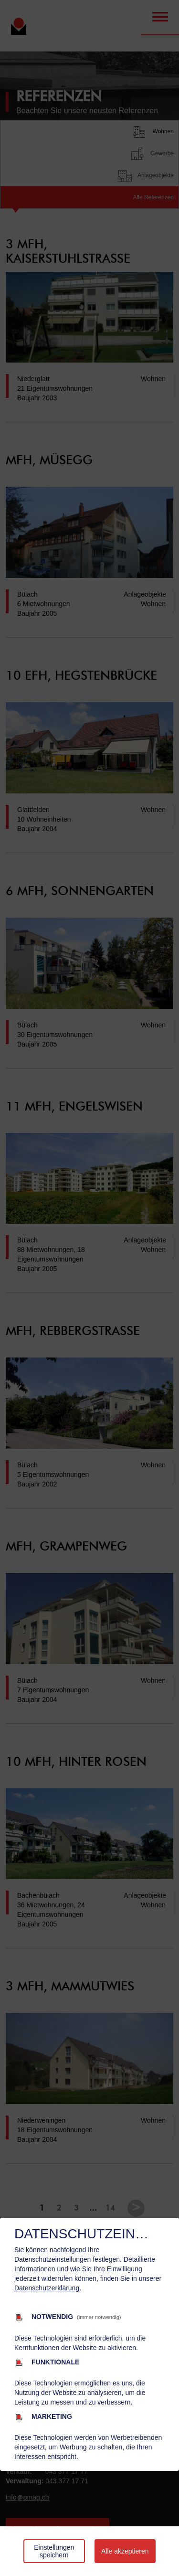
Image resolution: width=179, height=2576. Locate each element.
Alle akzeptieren (125, 2551)
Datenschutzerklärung (46, 2288)
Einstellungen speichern (54, 2551)
